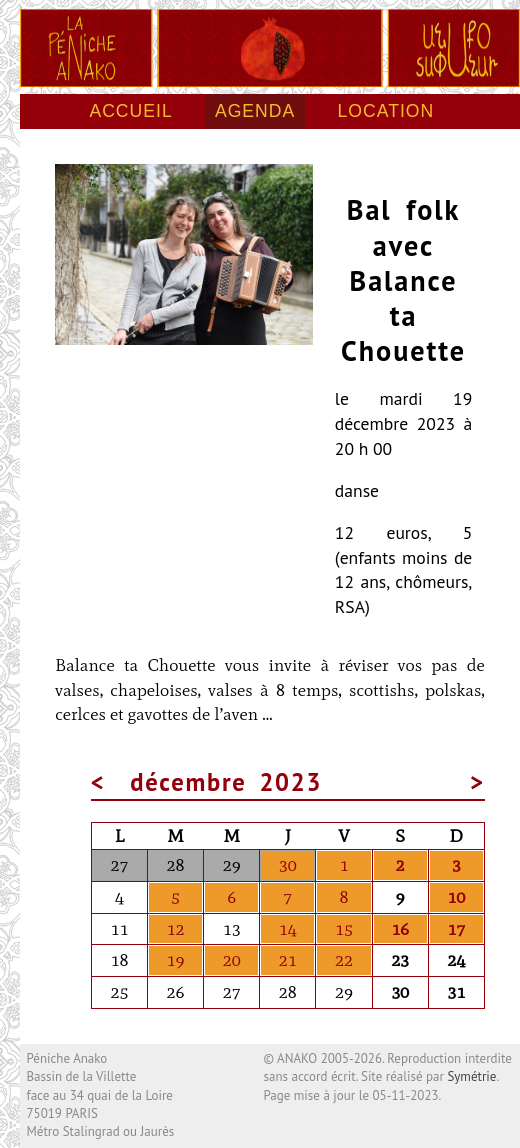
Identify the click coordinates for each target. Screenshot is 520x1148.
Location (386, 111)
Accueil (130, 111)
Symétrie (471, 1076)
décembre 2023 (226, 782)
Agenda (255, 111)
